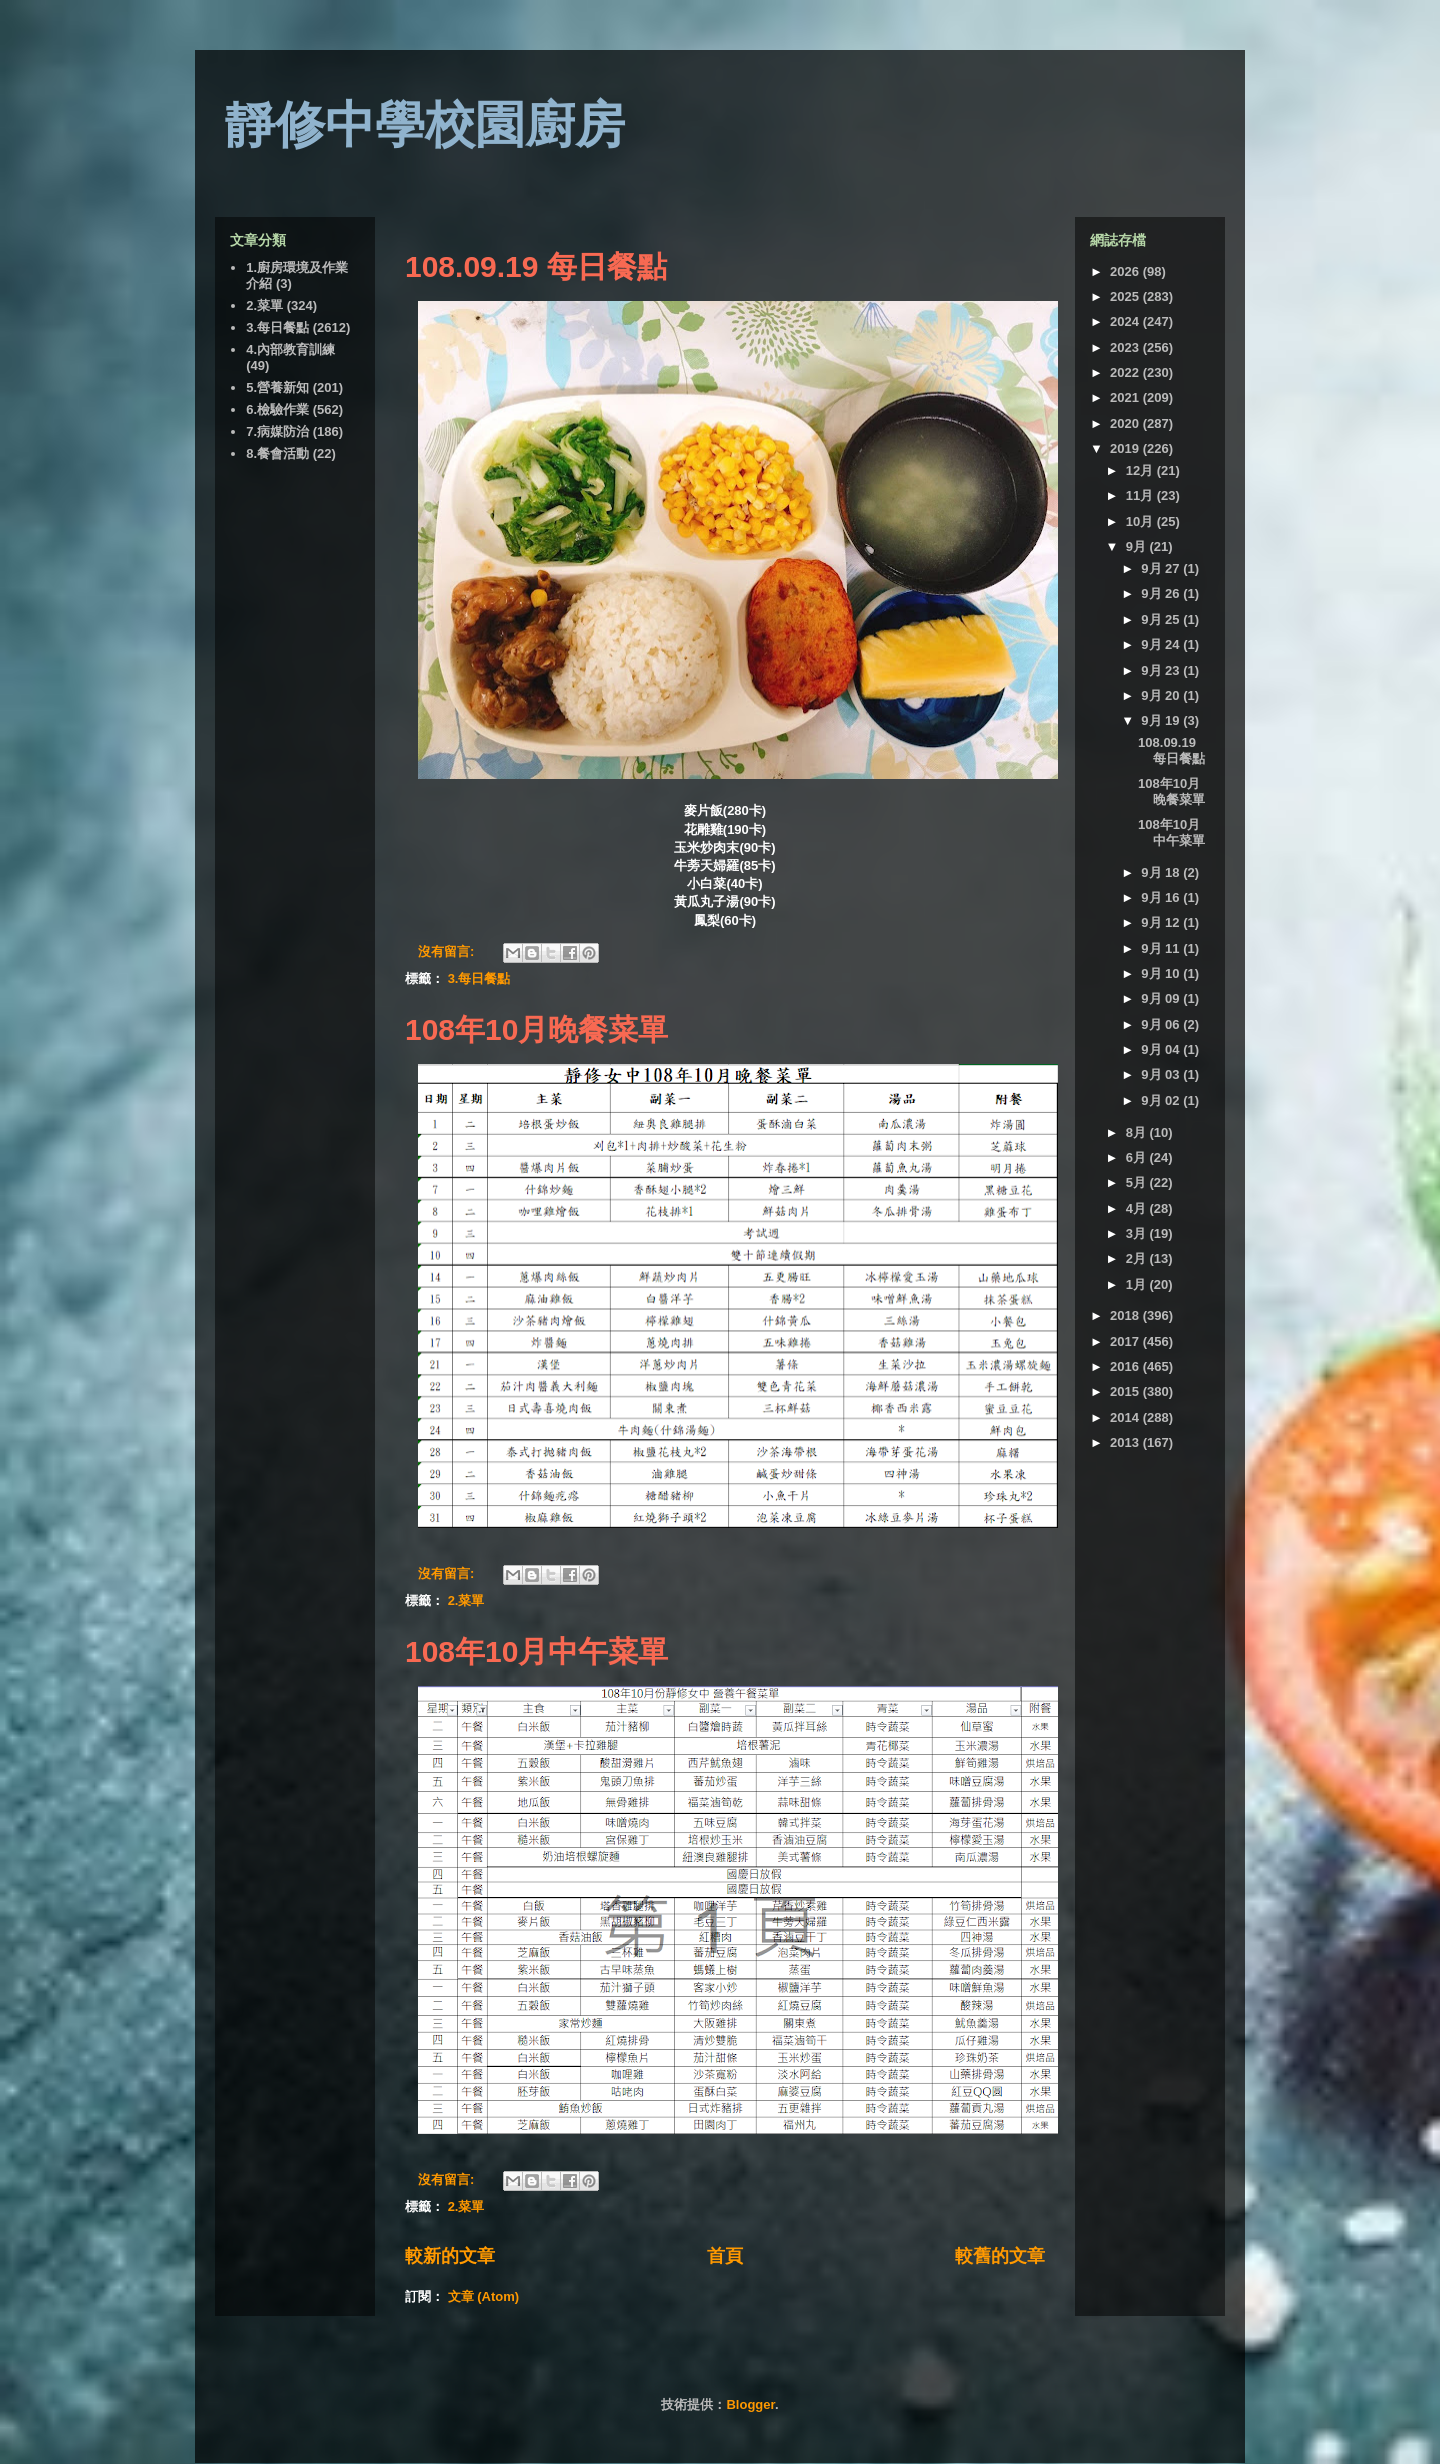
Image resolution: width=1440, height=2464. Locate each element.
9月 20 (1162, 695)
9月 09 (1162, 998)
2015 (1126, 1391)
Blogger (750, 2404)
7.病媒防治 (277, 431)
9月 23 (1162, 670)
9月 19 (1162, 720)
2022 (1126, 372)
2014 (1126, 1417)
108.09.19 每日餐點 (536, 266)
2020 (1126, 423)
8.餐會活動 (277, 453)
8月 (1138, 1132)
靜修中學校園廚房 (425, 125)
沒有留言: (448, 951)
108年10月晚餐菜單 (536, 1029)
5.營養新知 (277, 387)
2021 (1126, 397)
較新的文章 (450, 2256)
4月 (1138, 1208)
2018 (1126, 1315)
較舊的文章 (1000, 2256)
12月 (1141, 470)
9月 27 (1162, 568)
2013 (1126, 1442)
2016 (1126, 1366)
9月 (1138, 546)
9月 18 (1162, 872)
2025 (1126, 296)
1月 (1138, 1284)
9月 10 (1162, 973)
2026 (1126, 271)
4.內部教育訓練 (290, 349)
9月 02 (1162, 1100)
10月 (1141, 521)
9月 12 (1162, 922)
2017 (1126, 1341)
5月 (1138, 1182)
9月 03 (1162, 1074)
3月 (1138, 1233)
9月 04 (1162, 1049)
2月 (1138, 1258)
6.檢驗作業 (277, 409)
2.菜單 (466, 1600)
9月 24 (1162, 644)
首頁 (725, 2256)
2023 (1126, 347)
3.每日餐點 (479, 978)
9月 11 (1162, 948)
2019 (1126, 448)
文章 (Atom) (484, 2296)
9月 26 (1162, 593)
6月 (1138, 1157)
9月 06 (1162, 1024)
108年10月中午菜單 (536, 1651)
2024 (1126, 321)
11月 (1141, 495)
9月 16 (1162, 897)
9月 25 (1162, 619)
